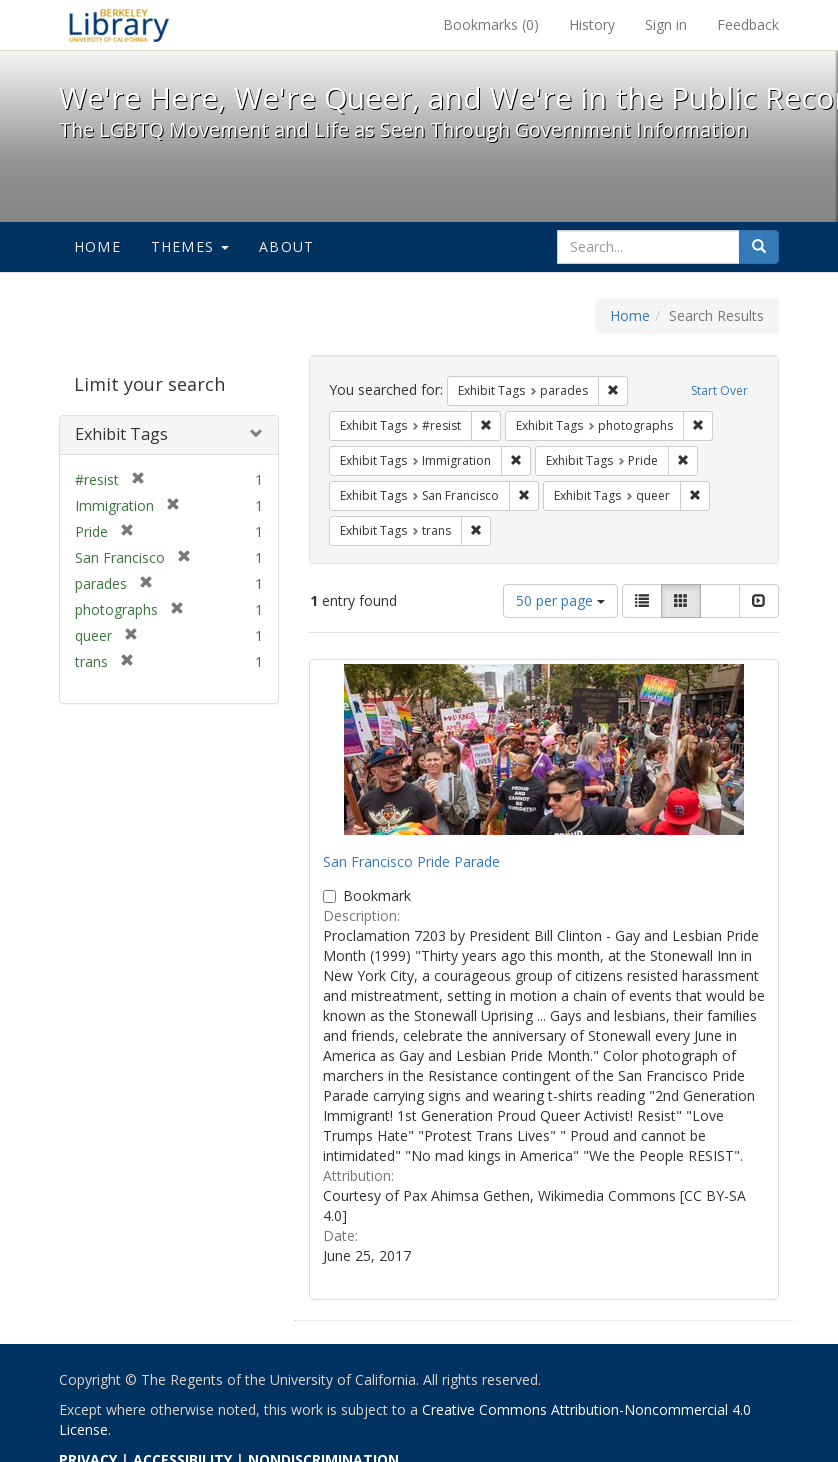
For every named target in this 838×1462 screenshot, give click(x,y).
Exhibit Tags (121, 434)
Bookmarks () (491, 24)
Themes (190, 246)
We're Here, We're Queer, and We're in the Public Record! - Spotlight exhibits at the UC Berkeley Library (119, 25)
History (592, 24)
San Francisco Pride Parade (411, 861)
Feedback (748, 24)
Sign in (666, 24)
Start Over (719, 390)
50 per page (560, 600)
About (286, 246)
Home (97, 246)
